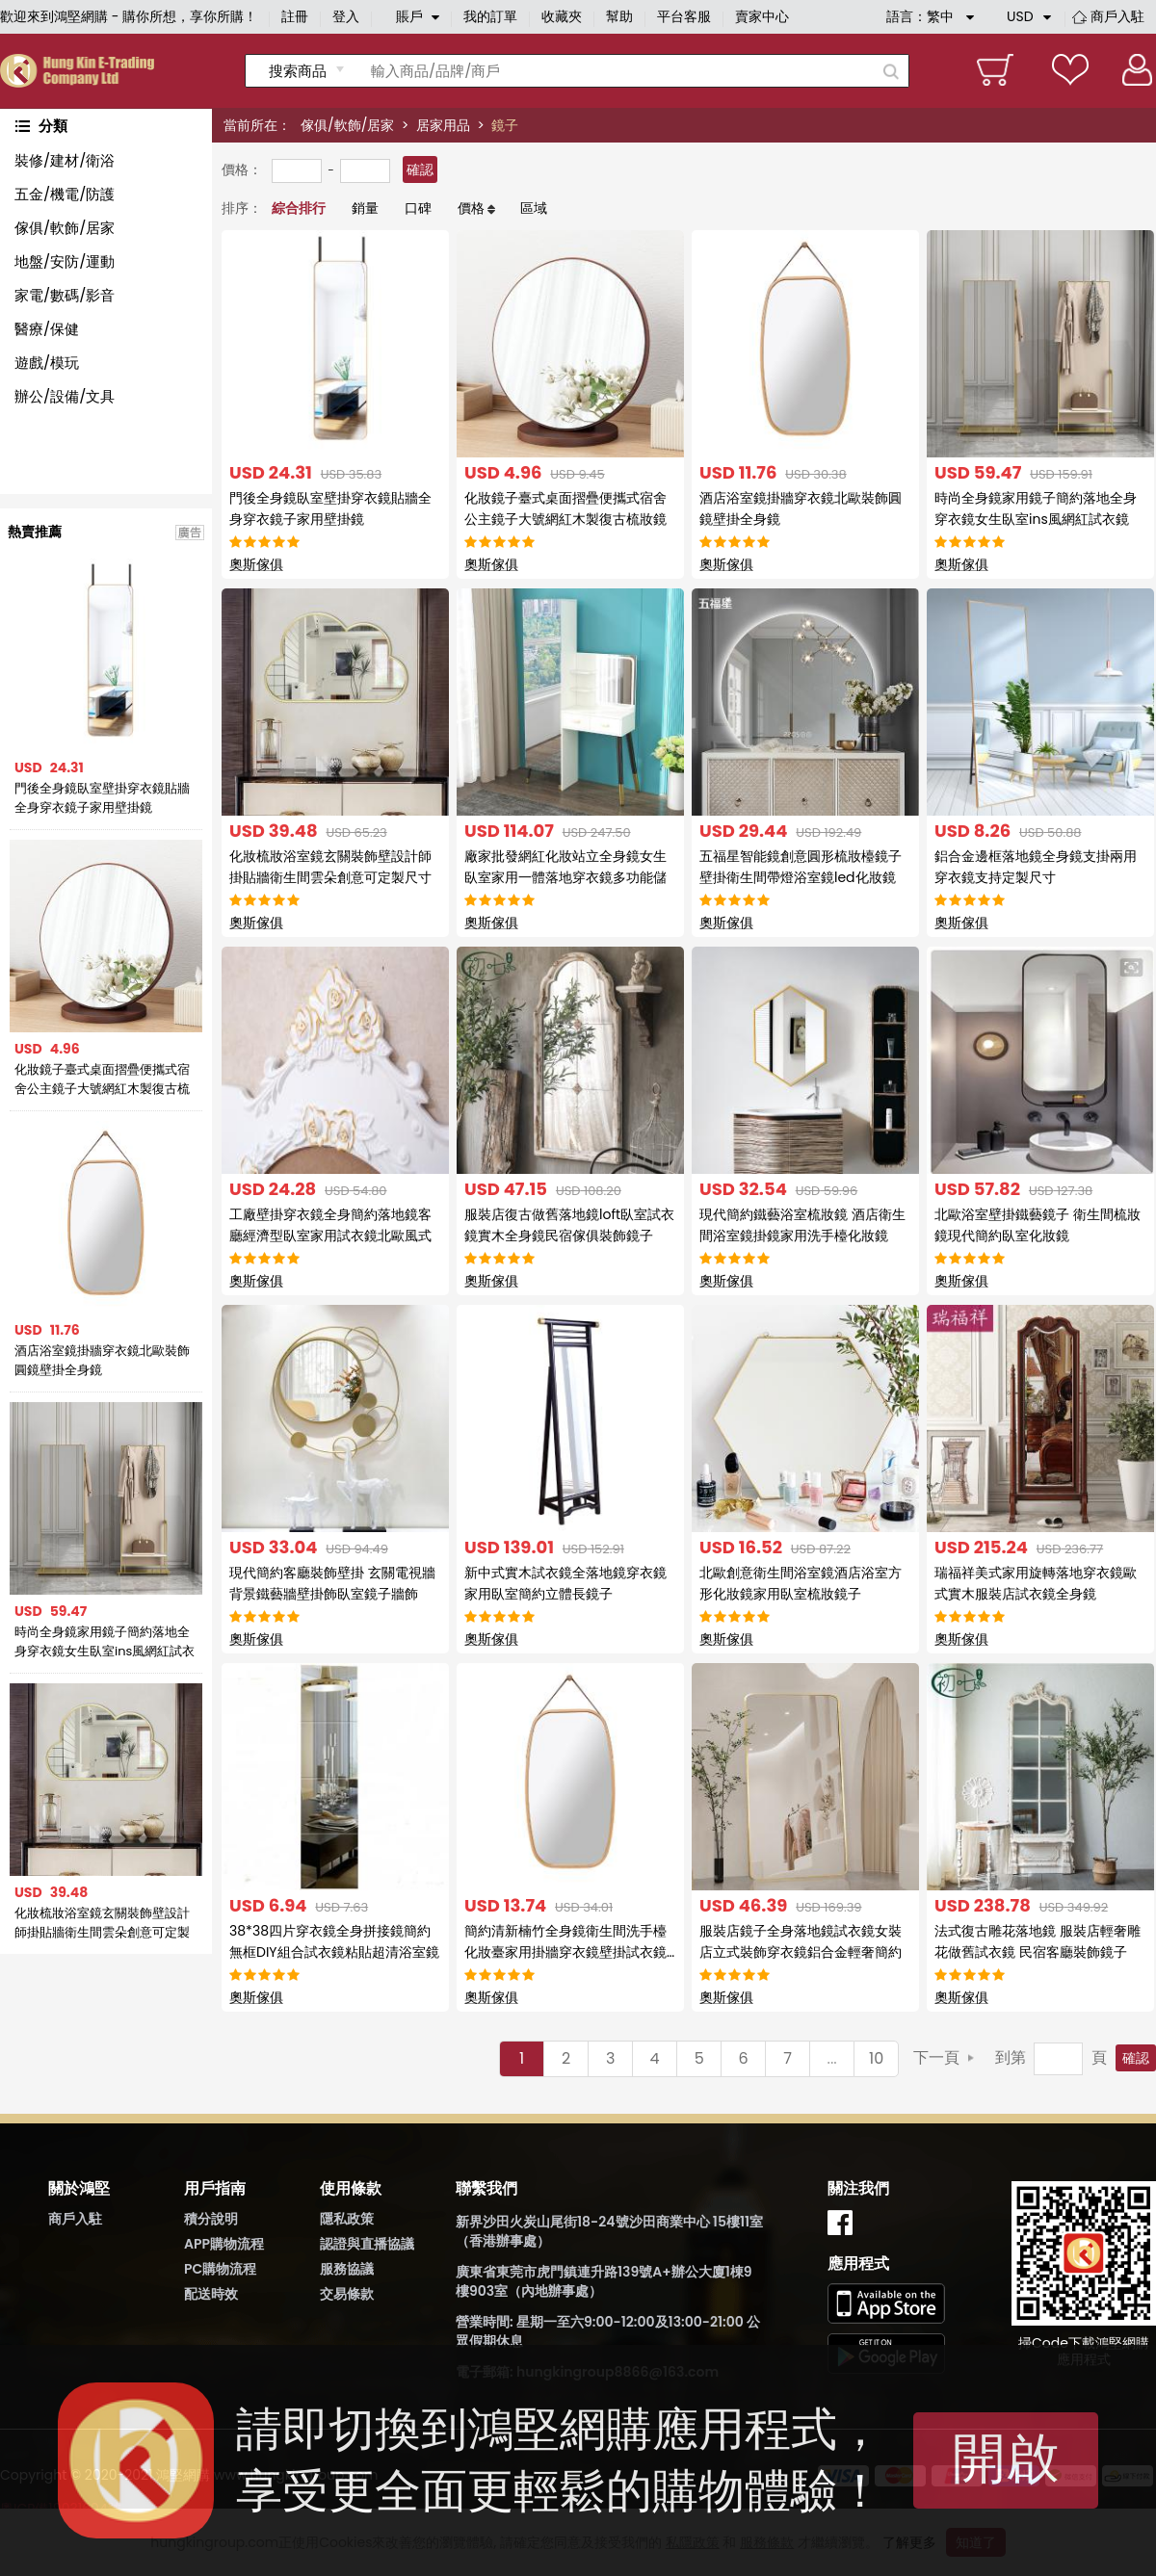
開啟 (1006, 2458)
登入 (345, 16)
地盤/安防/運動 (64, 261)
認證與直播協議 (367, 2243)
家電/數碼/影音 (64, 295)
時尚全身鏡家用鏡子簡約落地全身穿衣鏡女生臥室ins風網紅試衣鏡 (104, 1642)
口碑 (418, 208)
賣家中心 (762, 16)
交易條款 (347, 2293)
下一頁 (936, 2057)
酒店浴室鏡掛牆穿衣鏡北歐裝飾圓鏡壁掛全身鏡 (102, 1360)
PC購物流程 (220, 2268)
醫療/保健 (46, 329)
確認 (420, 169)
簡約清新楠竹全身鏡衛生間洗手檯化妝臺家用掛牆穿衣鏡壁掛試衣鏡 (565, 1952)
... (832, 2058)
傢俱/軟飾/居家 (347, 125)
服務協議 (347, 2268)
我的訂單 (490, 16)
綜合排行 (299, 208)
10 (876, 2058)
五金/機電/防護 (64, 194)
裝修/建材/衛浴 (64, 160)
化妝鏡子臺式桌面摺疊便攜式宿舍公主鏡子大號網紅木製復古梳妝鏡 (102, 1079)
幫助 (619, 16)
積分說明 (211, 2218)
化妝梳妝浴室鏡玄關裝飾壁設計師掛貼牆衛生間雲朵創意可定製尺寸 (102, 1923)
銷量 (365, 208)
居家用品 (443, 125)
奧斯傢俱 (256, 564)
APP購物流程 (224, 2243)
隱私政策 (347, 2218)
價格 (471, 208)
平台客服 (684, 16)
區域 (533, 208)
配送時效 (211, 2293)
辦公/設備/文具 (64, 396)
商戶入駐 (1117, 16)
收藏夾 (561, 16)
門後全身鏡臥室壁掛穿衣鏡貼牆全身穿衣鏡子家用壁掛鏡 (102, 798)
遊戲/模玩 (46, 362)
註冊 (294, 16)
